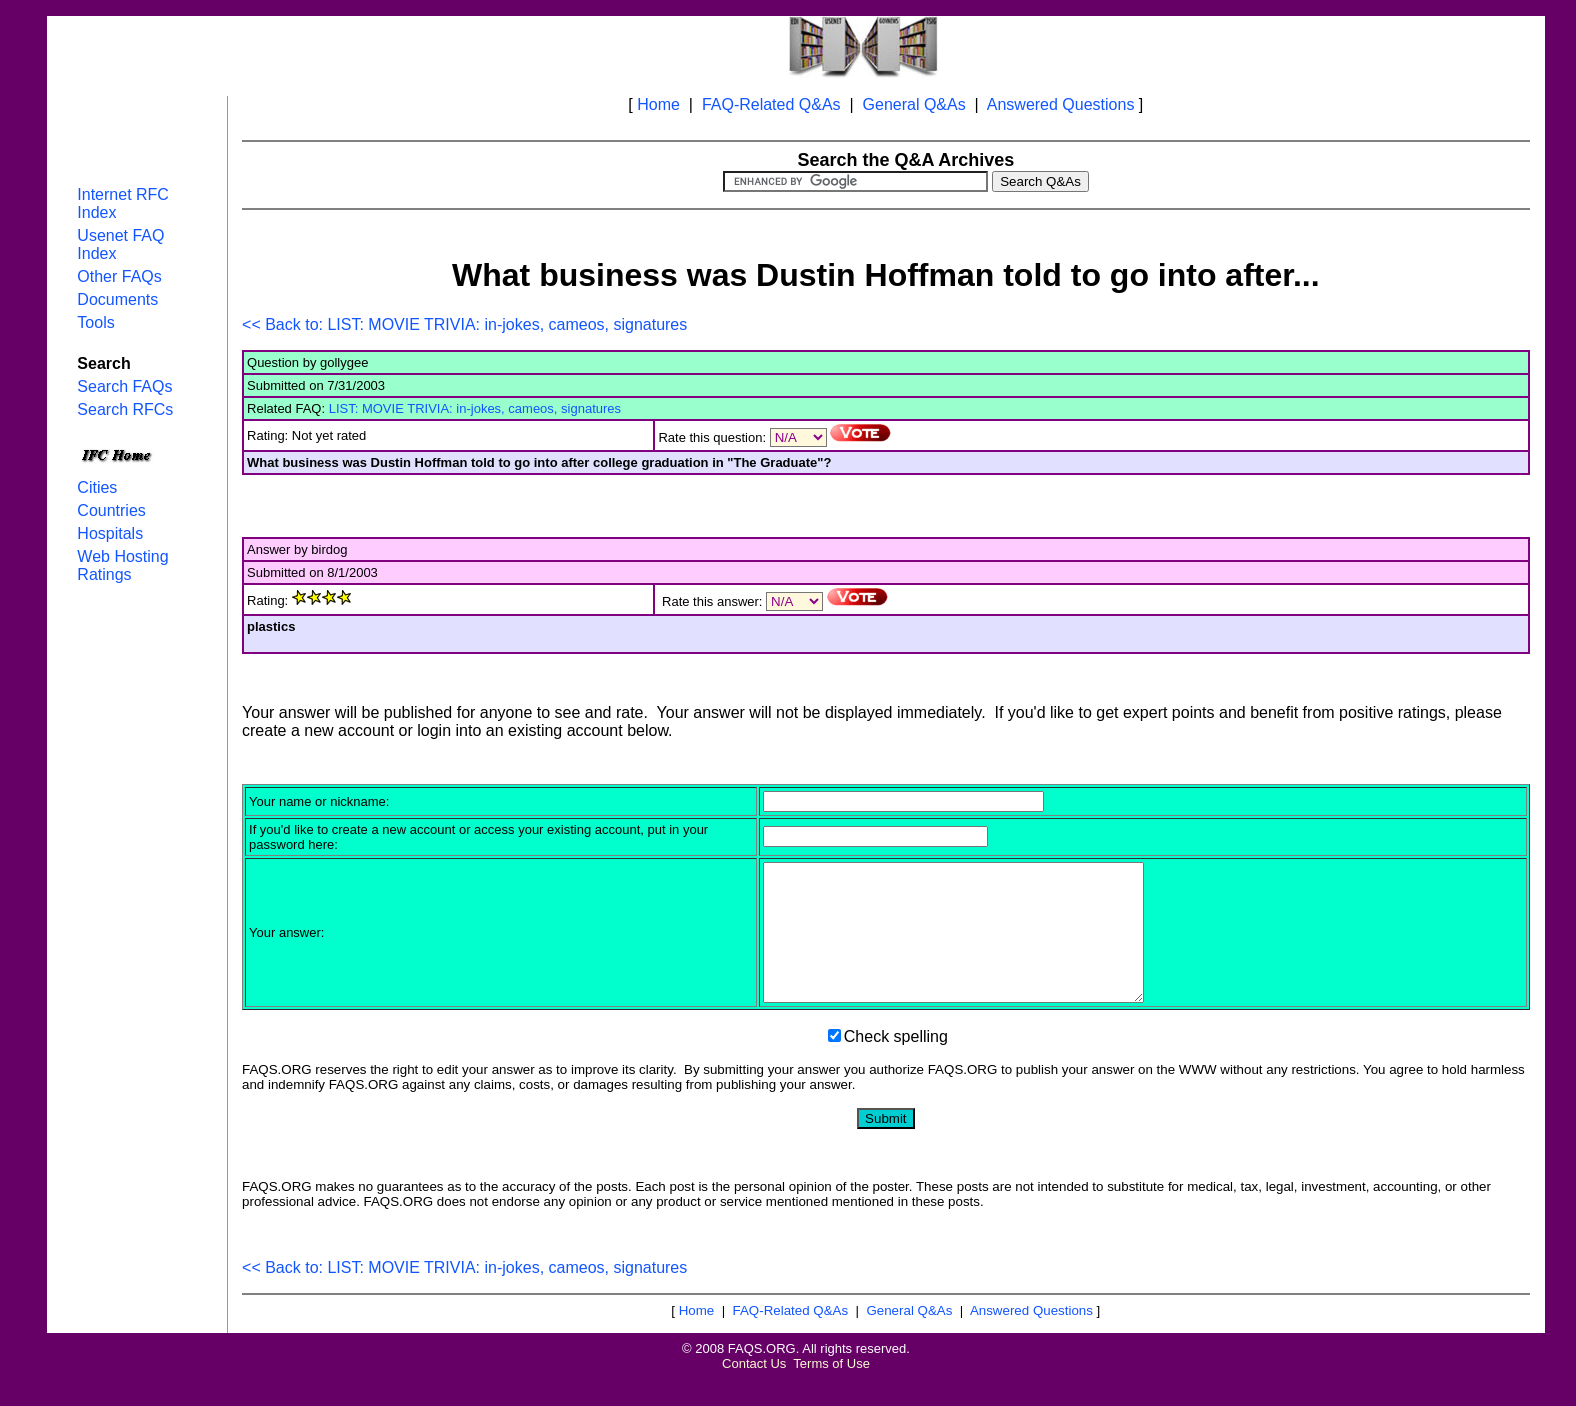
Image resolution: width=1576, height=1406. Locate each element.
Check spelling (896, 1063)
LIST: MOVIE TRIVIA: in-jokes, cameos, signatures (475, 408)
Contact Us (754, 1390)
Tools (95, 322)
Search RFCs (125, 409)
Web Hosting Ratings (122, 565)
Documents (117, 299)
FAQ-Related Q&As (771, 104)
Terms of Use (831, 1390)
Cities (97, 487)
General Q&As (914, 104)
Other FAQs (119, 276)
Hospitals (110, 533)
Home (658, 104)
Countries (111, 510)
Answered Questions (1061, 104)
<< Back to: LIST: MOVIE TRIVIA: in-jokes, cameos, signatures (464, 324)
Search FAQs (124, 386)
